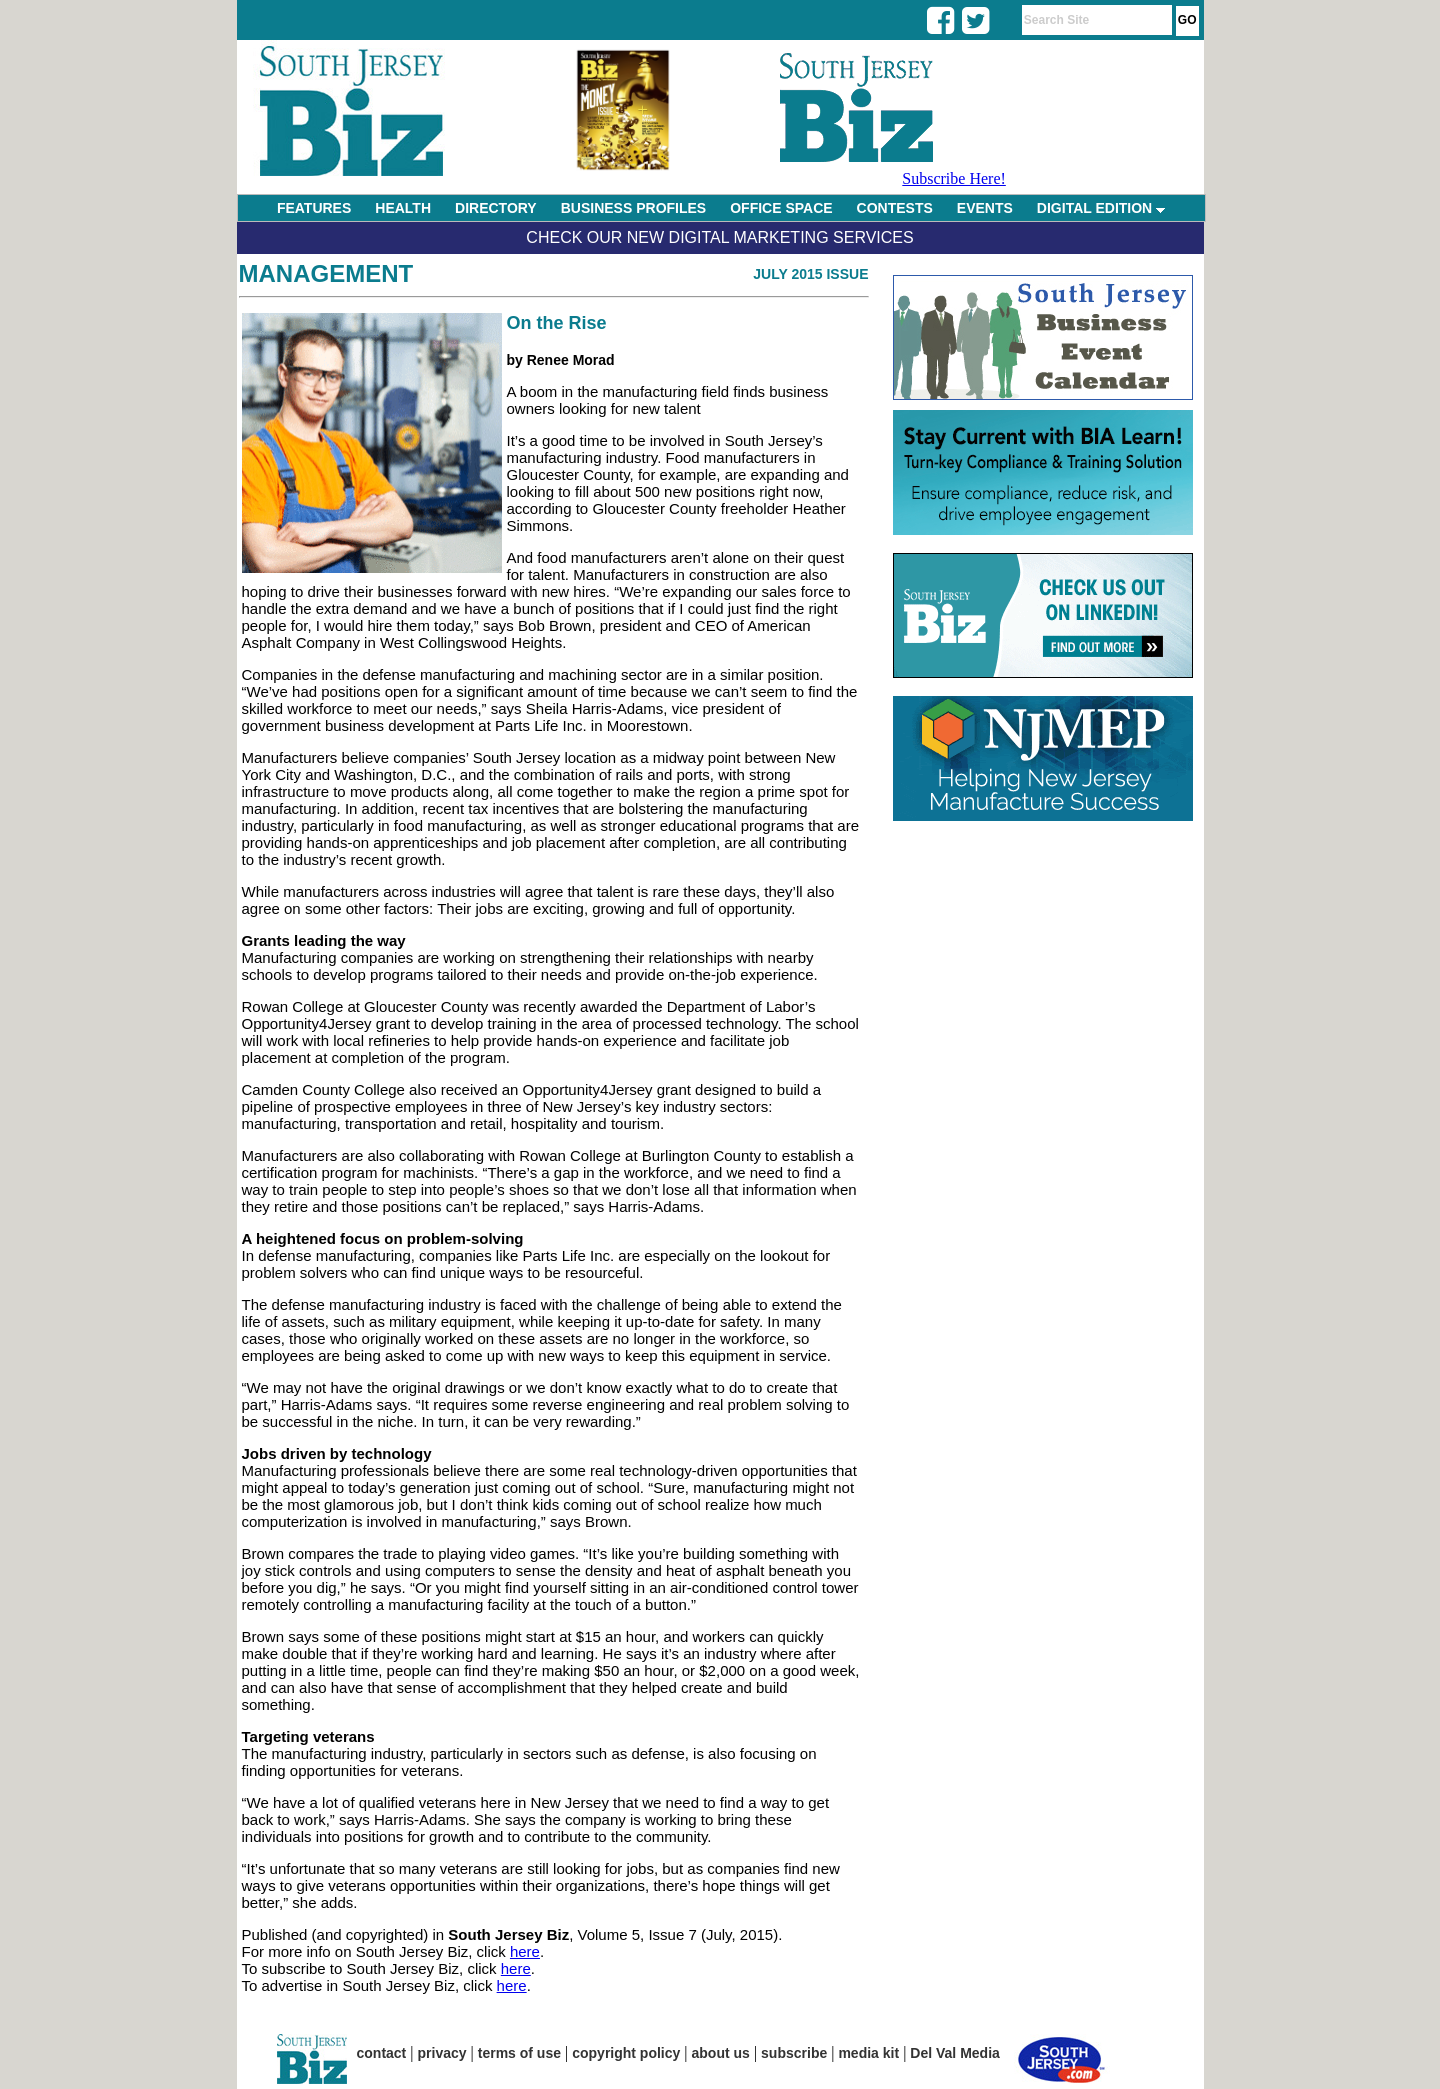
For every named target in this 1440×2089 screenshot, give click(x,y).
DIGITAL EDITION (1101, 208)
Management (326, 273)
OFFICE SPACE (781, 208)
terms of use (519, 2053)
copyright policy (626, 2053)
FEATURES (314, 208)
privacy (442, 2053)
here (525, 1951)
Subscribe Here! (954, 178)
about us (721, 2053)
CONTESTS (895, 208)
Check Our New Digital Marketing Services (719, 237)
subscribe (794, 2053)
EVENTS (985, 208)
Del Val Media (954, 2053)
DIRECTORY (496, 208)
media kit (868, 2053)
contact (382, 2053)
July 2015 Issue (810, 274)
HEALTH (403, 208)
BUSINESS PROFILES (633, 208)
